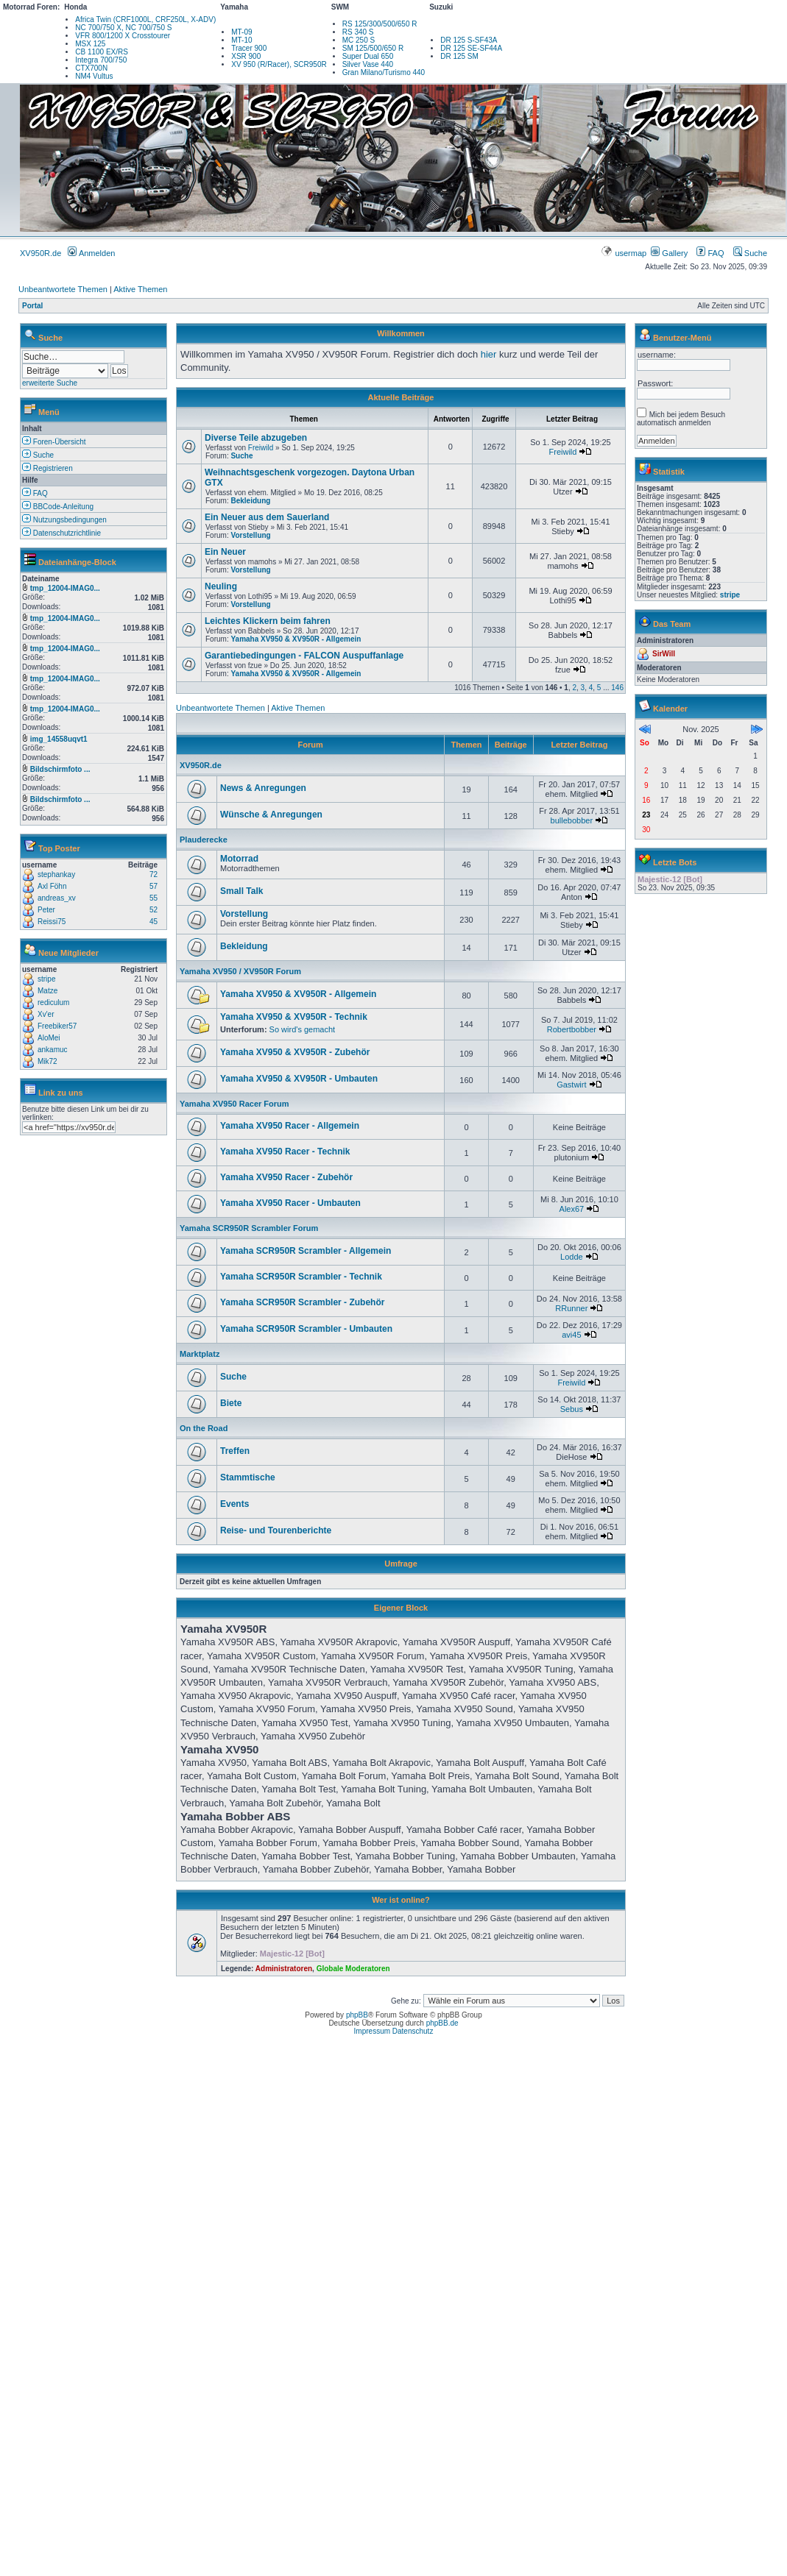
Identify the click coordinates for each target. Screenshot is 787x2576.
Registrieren (47, 468)
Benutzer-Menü (682, 337)
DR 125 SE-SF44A (471, 48)
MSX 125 (90, 44)
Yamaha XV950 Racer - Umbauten (290, 1203)
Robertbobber (571, 1029)
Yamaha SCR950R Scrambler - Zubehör (302, 1302)
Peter (46, 910)
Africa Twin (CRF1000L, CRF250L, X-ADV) (145, 19)
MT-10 (241, 40)
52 (153, 910)
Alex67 (572, 1208)
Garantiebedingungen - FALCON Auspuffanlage (304, 655)
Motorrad (239, 859)
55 (153, 898)
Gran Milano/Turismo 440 (383, 72)
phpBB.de (442, 2023)
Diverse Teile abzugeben (256, 438)
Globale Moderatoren (353, 1969)
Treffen (235, 1451)
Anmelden (91, 253)
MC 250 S (358, 40)
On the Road (203, 1428)
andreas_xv (57, 898)
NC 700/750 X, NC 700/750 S (123, 28)
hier (489, 354)
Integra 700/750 (101, 60)
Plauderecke (203, 839)
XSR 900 (246, 56)
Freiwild (260, 448)
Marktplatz (199, 1353)
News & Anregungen (263, 788)
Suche (750, 253)
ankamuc (53, 1050)
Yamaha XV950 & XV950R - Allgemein (295, 639)
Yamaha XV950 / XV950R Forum (240, 971)
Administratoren (283, 1969)
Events (234, 1504)
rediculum (53, 1002)
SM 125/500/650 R (372, 48)
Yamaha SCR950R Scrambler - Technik (301, 1276)
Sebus (571, 1409)
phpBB (357, 2015)
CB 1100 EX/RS (101, 52)
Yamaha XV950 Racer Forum (234, 1103)
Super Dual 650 (368, 56)
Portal (32, 306)
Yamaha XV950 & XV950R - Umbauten (299, 1079)
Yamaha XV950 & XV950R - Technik (293, 1017)
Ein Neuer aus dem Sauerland (267, 517)
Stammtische (247, 1477)
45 (153, 922)
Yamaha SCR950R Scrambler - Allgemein (305, 1251)
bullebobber (572, 820)
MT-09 (241, 32)
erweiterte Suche (49, 383)
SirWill (663, 654)
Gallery (669, 253)
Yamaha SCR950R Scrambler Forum (249, 1228)
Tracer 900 (249, 48)
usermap (625, 253)
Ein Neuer (225, 552)
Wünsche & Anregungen (271, 814)
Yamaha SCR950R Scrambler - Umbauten (306, 1329)
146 (617, 688)
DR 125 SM (459, 56)
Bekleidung (250, 501)
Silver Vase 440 (367, 64)
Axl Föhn (52, 886)
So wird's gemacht (302, 1029)
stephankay (56, 874)
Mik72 (47, 1061)
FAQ (710, 253)
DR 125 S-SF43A (468, 40)
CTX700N (91, 68)
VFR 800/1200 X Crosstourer (122, 36)
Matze (47, 991)
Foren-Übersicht (53, 442)
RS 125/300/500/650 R (379, 24)
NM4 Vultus (94, 76)
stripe (46, 979)
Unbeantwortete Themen (62, 289)
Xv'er (46, 1014)
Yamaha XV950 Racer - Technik (285, 1151)
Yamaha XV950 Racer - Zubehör (286, 1177)
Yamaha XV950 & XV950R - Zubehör (295, 1052)
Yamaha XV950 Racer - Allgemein (289, 1126)
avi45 (571, 1334)
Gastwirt (571, 1084)
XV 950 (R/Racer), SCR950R (279, 64)
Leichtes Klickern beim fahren (268, 621)
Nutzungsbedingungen (64, 520)
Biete (230, 1403)
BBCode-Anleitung (57, 507)
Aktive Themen (140, 289)
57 (153, 886)
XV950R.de (40, 253)
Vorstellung (250, 535)
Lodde (571, 1256)
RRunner (571, 1308)
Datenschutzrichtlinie (61, 533)
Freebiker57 (57, 1026)
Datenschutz (413, 2031)
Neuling (221, 586)
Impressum (372, 2031)
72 (153, 874)
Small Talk (241, 891)
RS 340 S (358, 32)
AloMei (49, 1038)
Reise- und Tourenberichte (275, 1530)
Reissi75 (52, 922)
